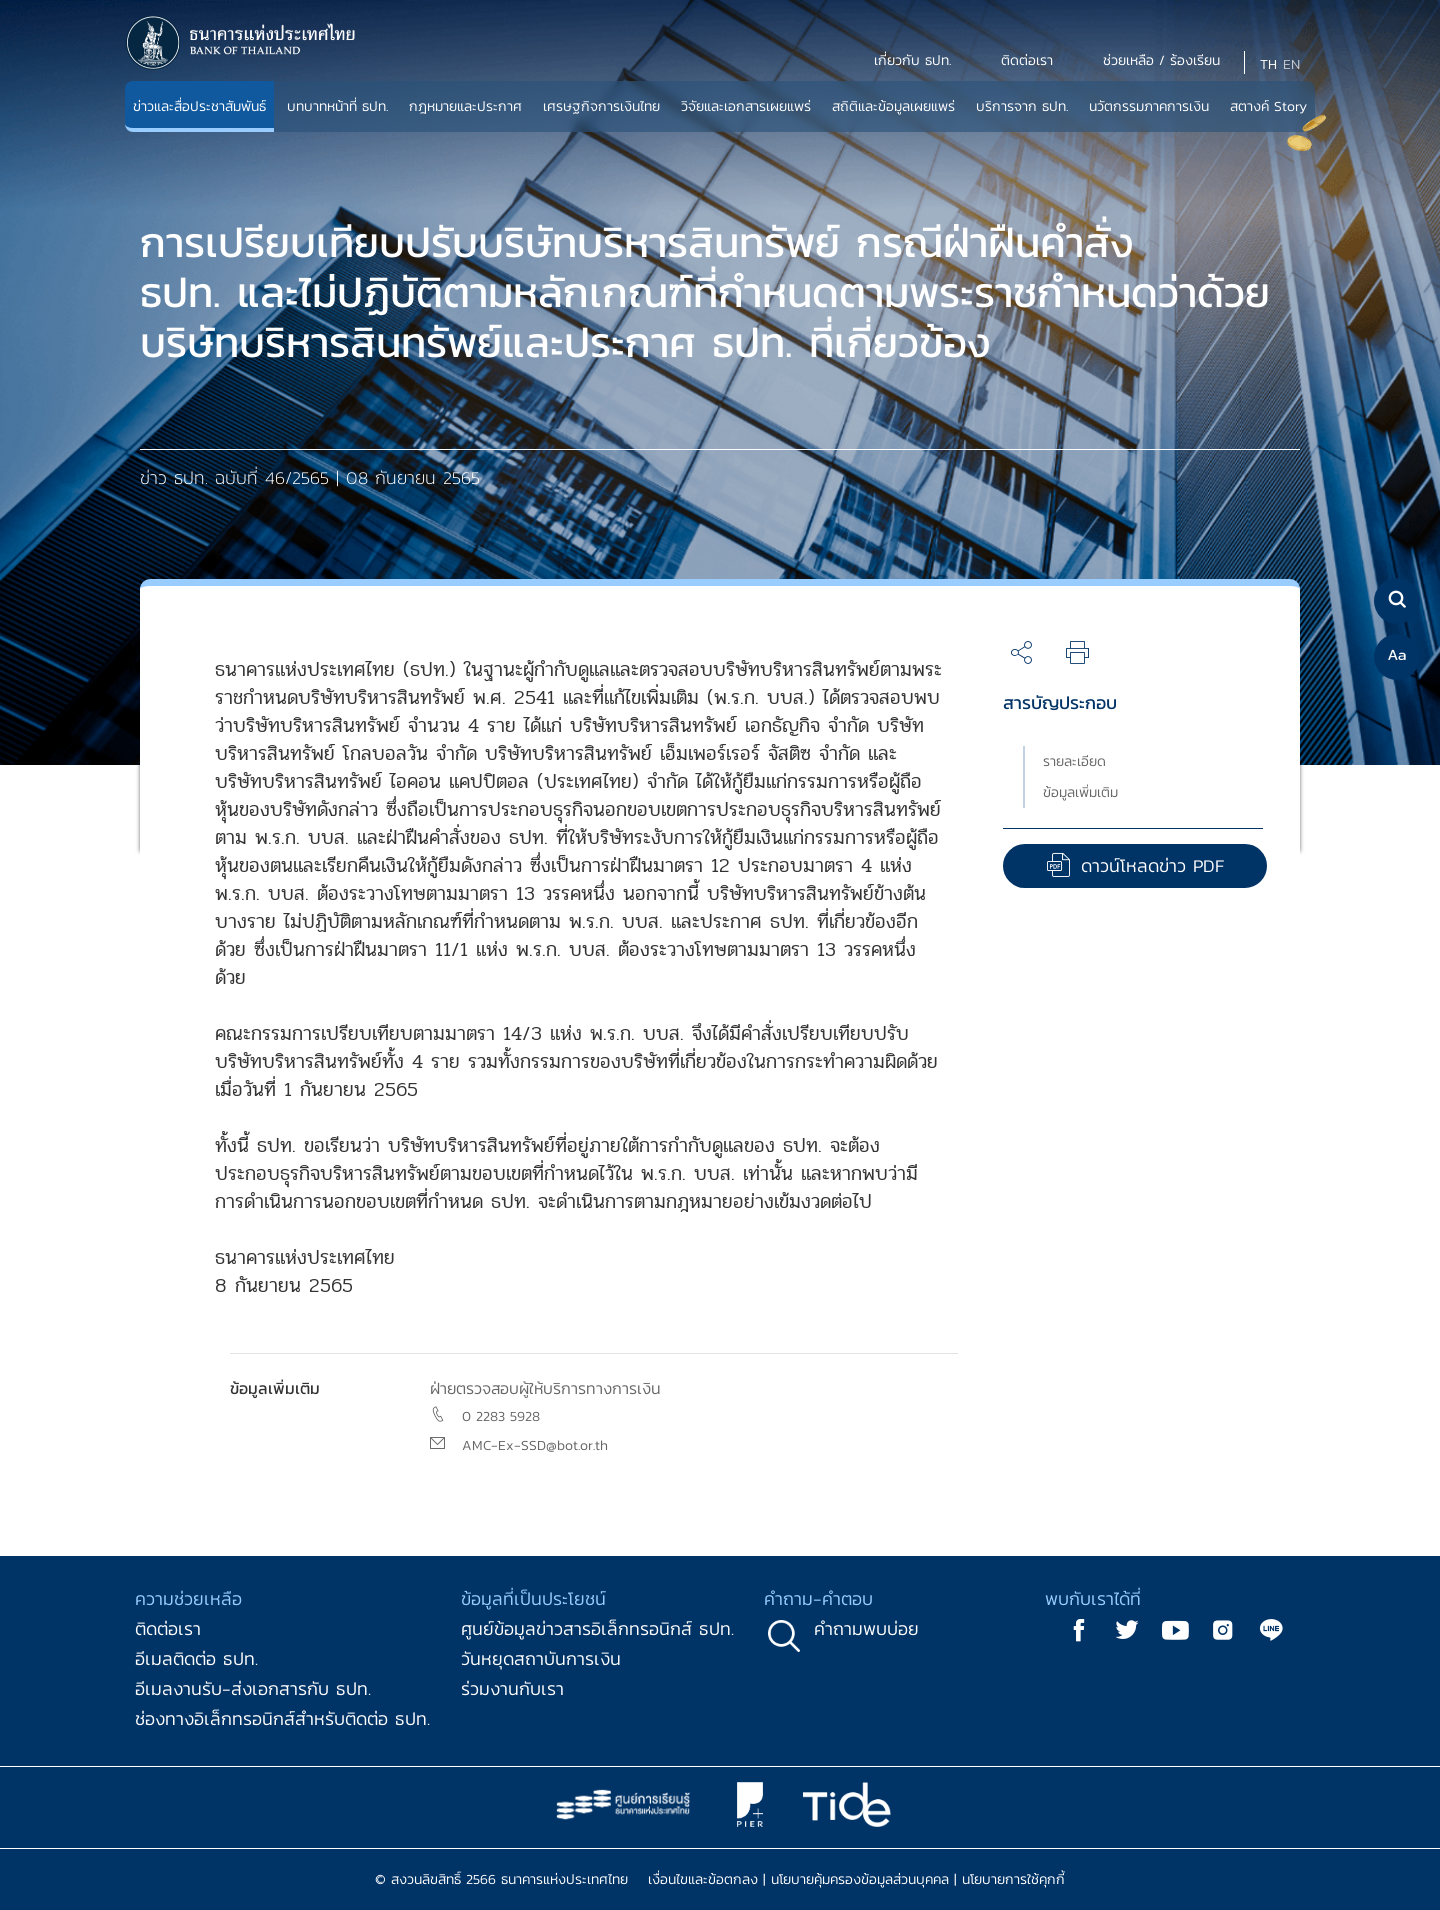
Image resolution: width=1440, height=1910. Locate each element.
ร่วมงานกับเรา (512, 1688)
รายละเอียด (1074, 761)
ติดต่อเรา (168, 1628)
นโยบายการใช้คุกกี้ (1013, 1879)
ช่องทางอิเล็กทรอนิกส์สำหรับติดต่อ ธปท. (282, 1718)
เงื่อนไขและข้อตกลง (703, 1879)
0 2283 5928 (501, 1416)
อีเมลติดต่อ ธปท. (196, 1658)
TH (1268, 64)
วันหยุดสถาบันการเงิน (541, 1658)
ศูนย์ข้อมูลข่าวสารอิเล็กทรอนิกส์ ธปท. (597, 1628)
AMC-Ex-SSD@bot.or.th (535, 1445)
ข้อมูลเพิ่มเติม (1080, 792)
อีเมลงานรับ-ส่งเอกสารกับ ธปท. (253, 1688)
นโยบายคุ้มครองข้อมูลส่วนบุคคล (860, 1879)
